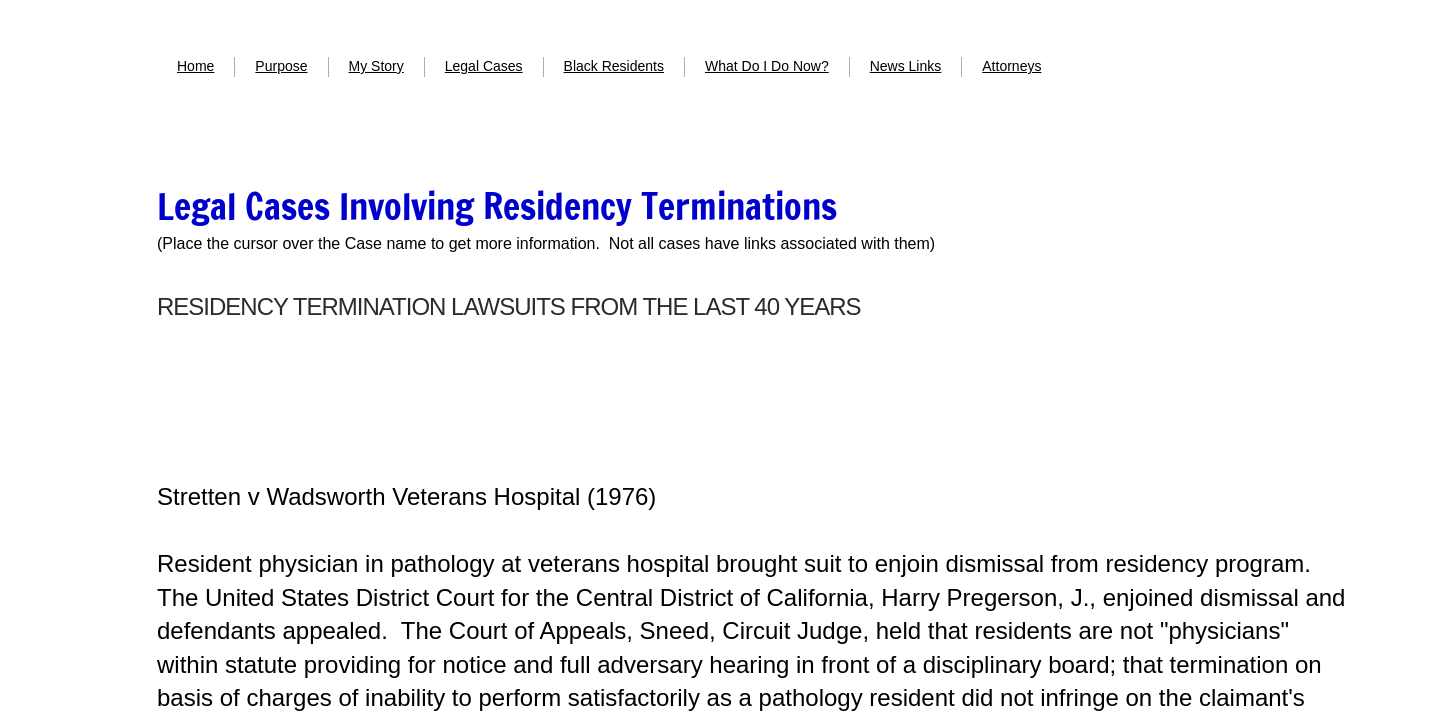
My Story (376, 66)
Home (195, 66)
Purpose (281, 66)
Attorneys (1011, 66)
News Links (906, 66)
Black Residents (614, 66)
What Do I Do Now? (767, 66)
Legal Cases (484, 66)
